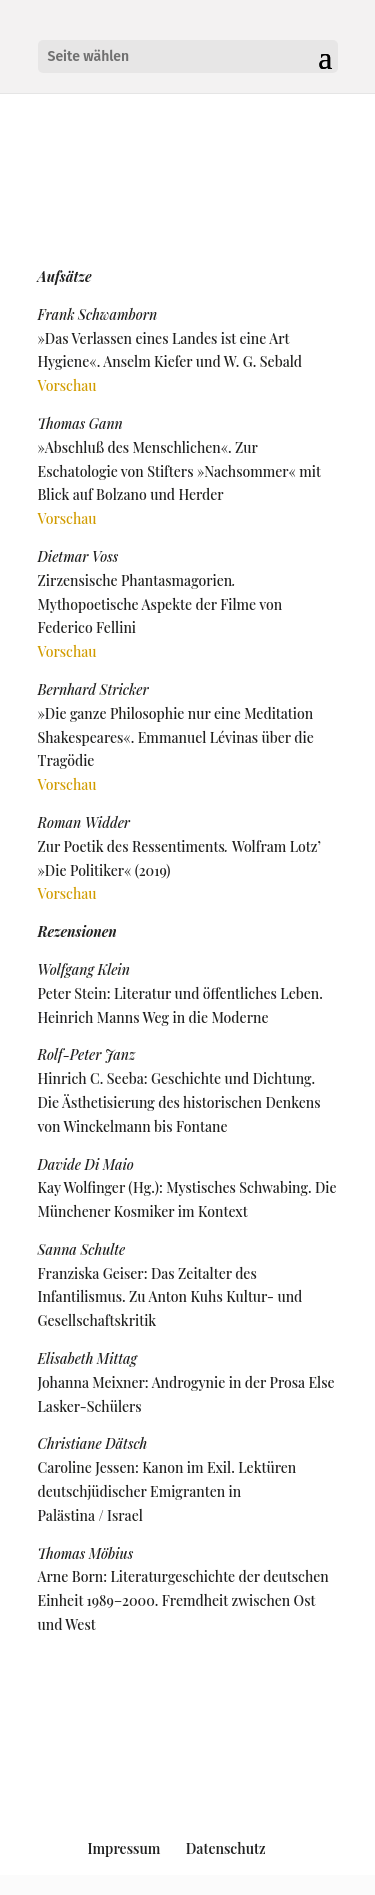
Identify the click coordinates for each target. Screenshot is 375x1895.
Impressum (123, 1848)
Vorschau (67, 385)
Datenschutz (226, 1848)
